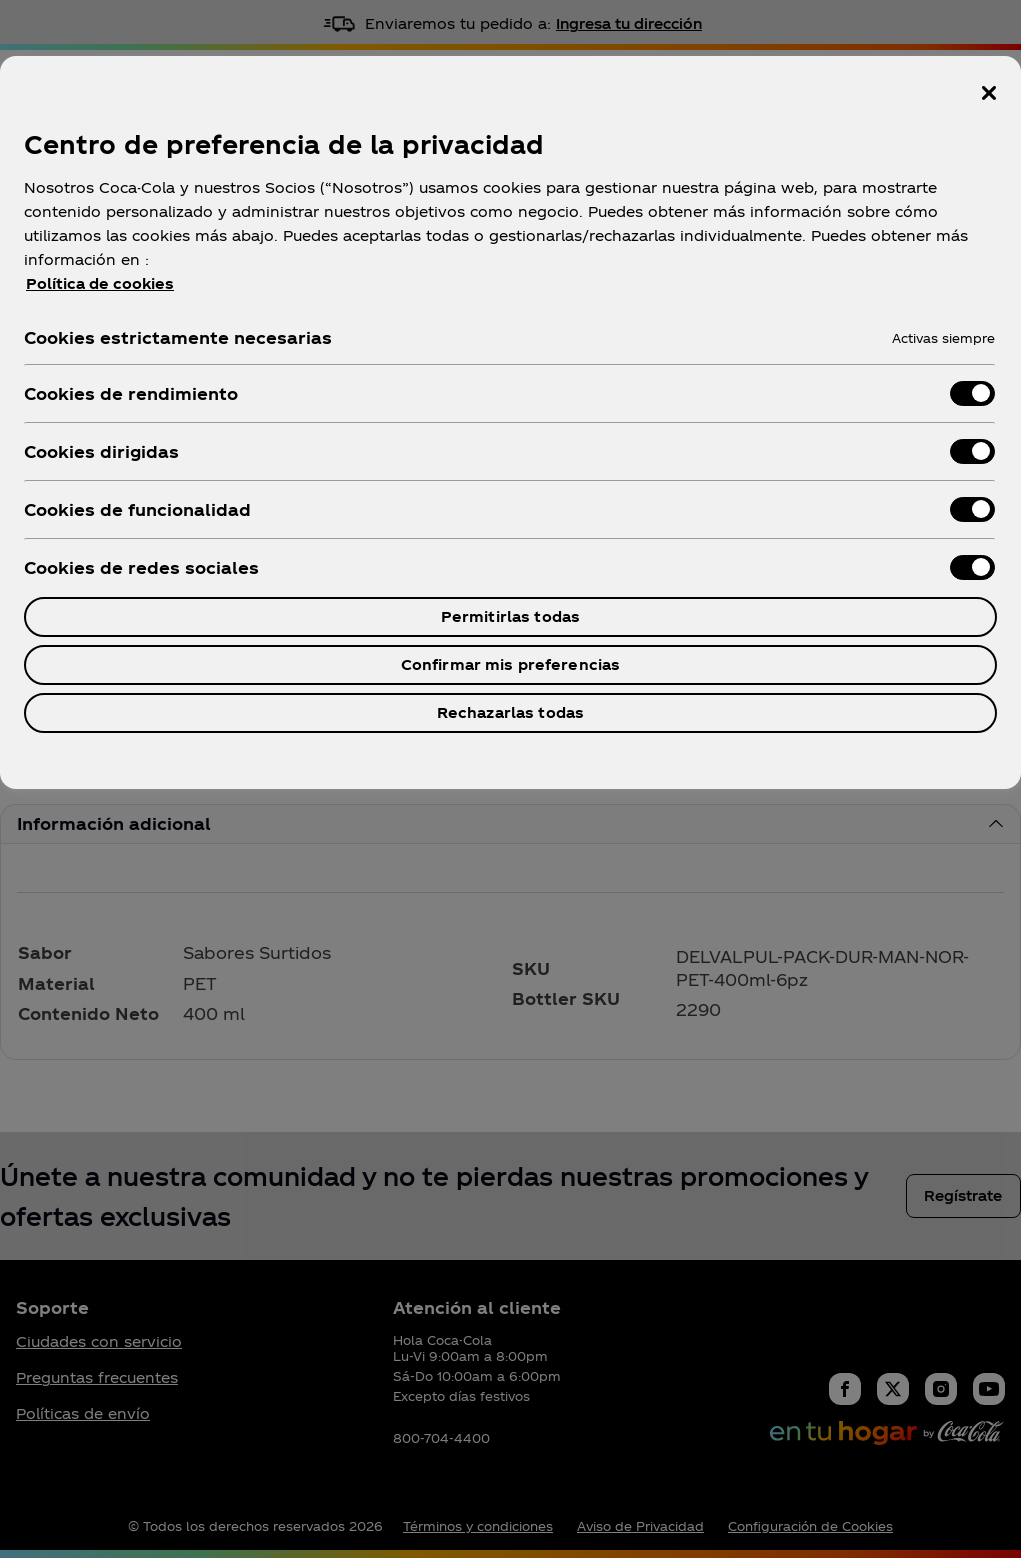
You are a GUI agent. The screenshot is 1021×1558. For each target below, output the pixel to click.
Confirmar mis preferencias (511, 664)
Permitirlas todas (510, 616)
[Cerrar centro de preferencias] (989, 93)
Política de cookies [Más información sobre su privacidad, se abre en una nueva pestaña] (100, 283)
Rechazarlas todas (510, 712)
